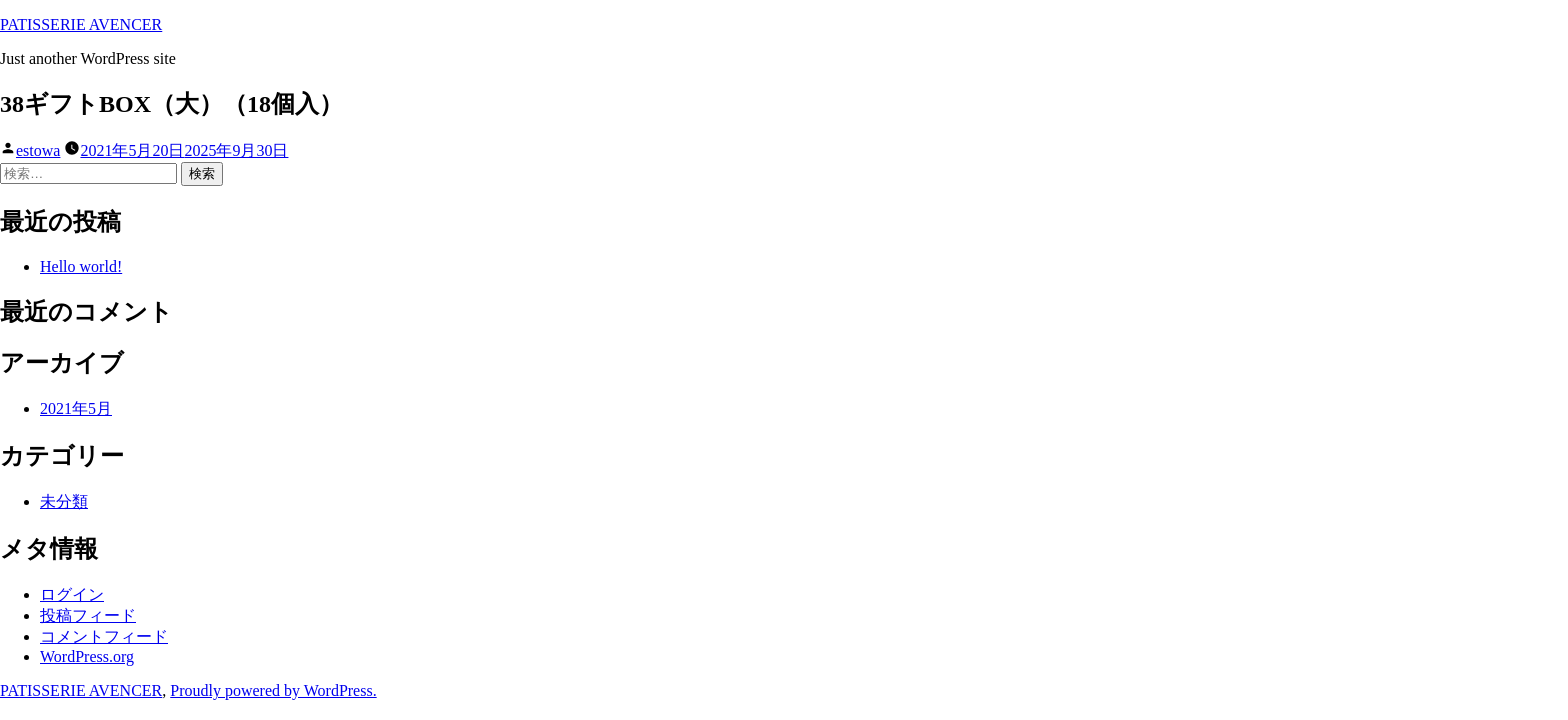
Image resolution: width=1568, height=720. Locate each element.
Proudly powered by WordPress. (273, 690)
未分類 (64, 501)
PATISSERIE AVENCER (81, 24)
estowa (38, 150)
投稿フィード (88, 615)
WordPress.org (87, 656)
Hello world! (81, 266)
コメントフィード (104, 636)
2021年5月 (76, 408)
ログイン (72, 594)
